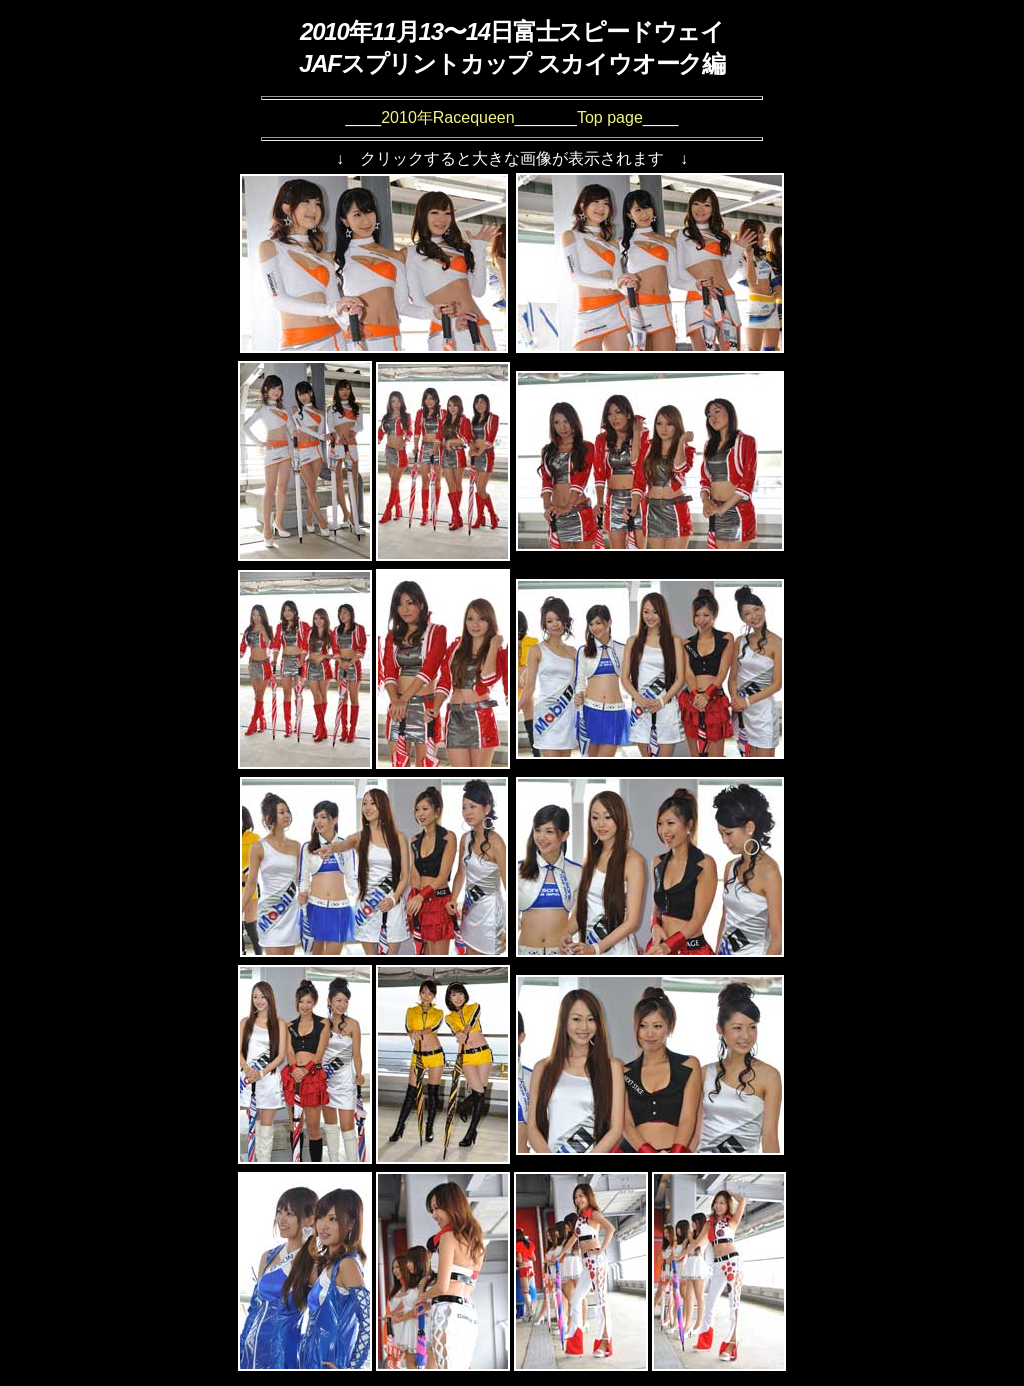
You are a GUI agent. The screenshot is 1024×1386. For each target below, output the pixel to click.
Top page (610, 117)
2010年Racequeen (447, 117)
